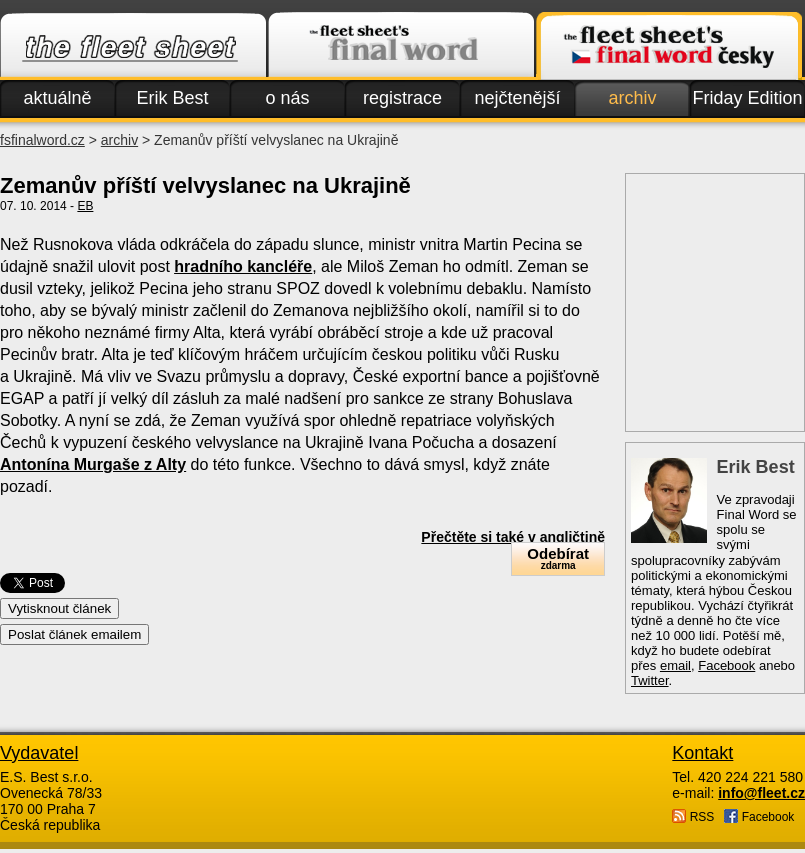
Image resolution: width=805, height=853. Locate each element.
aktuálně (57, 98)
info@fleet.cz (761, 793)
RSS (693, 816)
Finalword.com (401, 46)
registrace (402, 98)
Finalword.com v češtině (669, 46)
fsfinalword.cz (42, 140)
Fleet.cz (133, 46)
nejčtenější (517, 98)
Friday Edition (747, 98)
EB (85, 206)
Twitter (650, 680)
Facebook (726, 665)
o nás (287, 98)
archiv (632, 98)
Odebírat (558, 558)
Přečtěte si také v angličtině (513, 537)
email (675, 665)
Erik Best (172, 98)
